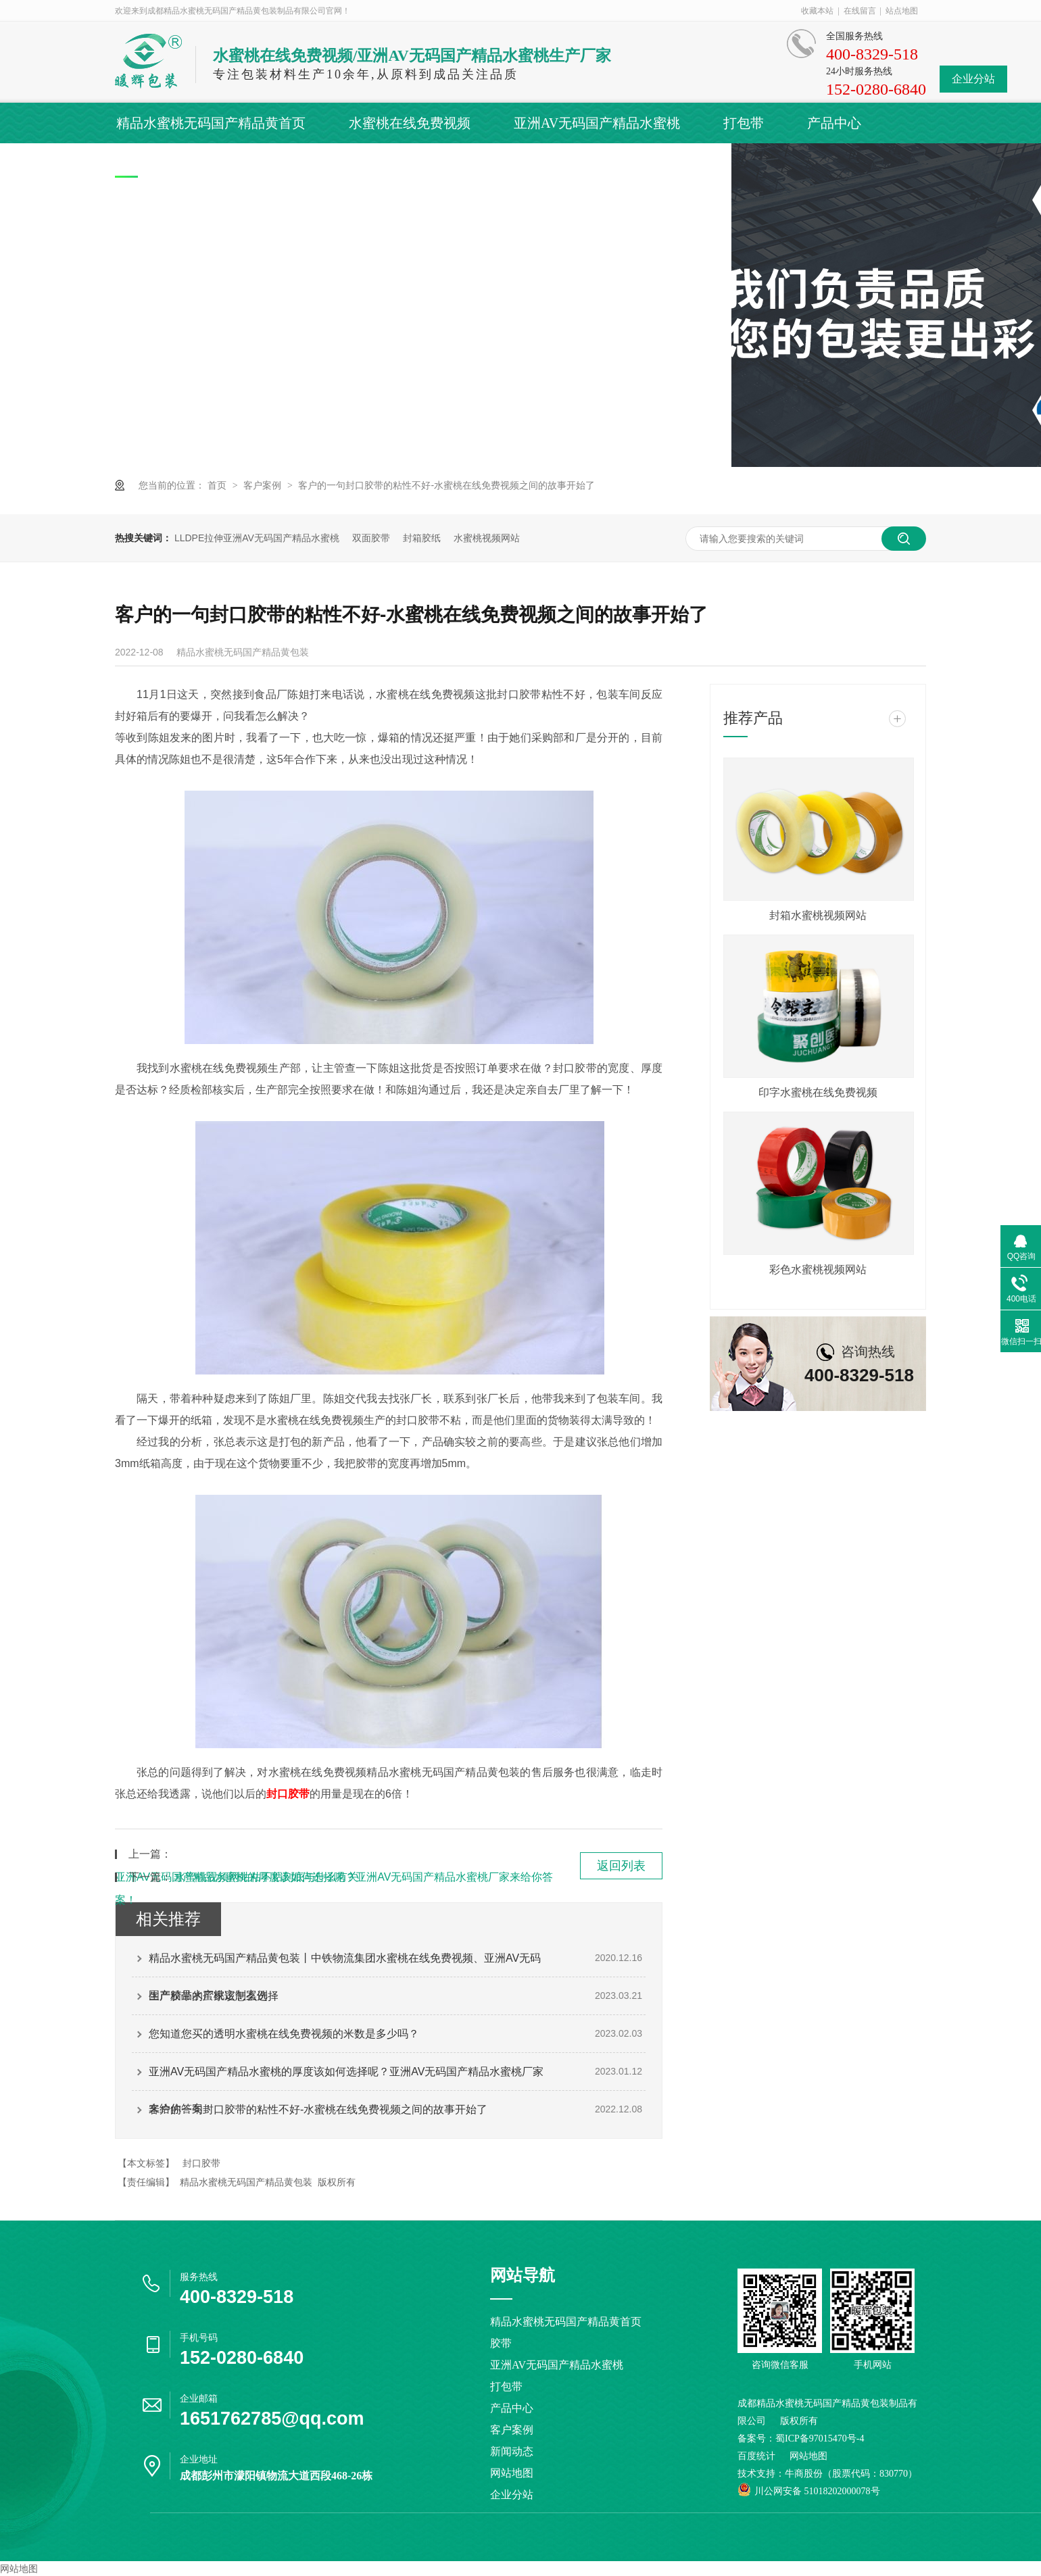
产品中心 (834, 123)
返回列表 (621, 1866)
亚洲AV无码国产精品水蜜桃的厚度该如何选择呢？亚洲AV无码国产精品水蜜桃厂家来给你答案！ (346, 2078)
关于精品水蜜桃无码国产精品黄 (405, 163)
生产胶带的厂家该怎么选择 (214, 1996)
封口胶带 (201, 2163)
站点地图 (902, 11)
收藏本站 (817, 11)
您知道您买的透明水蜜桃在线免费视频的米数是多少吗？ (284, 2033)
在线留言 (860, 11)
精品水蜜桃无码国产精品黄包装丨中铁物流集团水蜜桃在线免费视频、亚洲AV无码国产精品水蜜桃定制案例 (345, 1964)
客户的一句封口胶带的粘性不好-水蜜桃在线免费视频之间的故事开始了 (446, 485)
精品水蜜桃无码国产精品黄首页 (211, 123)
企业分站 (973, 78)
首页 (218, 485)
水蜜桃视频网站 (487, 537)
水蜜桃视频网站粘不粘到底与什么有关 (266, 1877)
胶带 (501, 2343)
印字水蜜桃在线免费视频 (817, 1092)
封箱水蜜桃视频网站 (818, 915)
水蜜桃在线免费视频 (409, 123)
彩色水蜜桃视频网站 (818, 1269)
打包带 (743, 123)
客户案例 (143, 163)
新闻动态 (241, 163)
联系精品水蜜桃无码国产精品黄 (636, 163)
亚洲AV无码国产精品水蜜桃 (597, 123)
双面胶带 (371, 537)
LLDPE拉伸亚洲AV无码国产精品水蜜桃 (256, 537)
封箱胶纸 (422, 537)
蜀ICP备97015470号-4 (819, 2438)
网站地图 (511, 2473)
